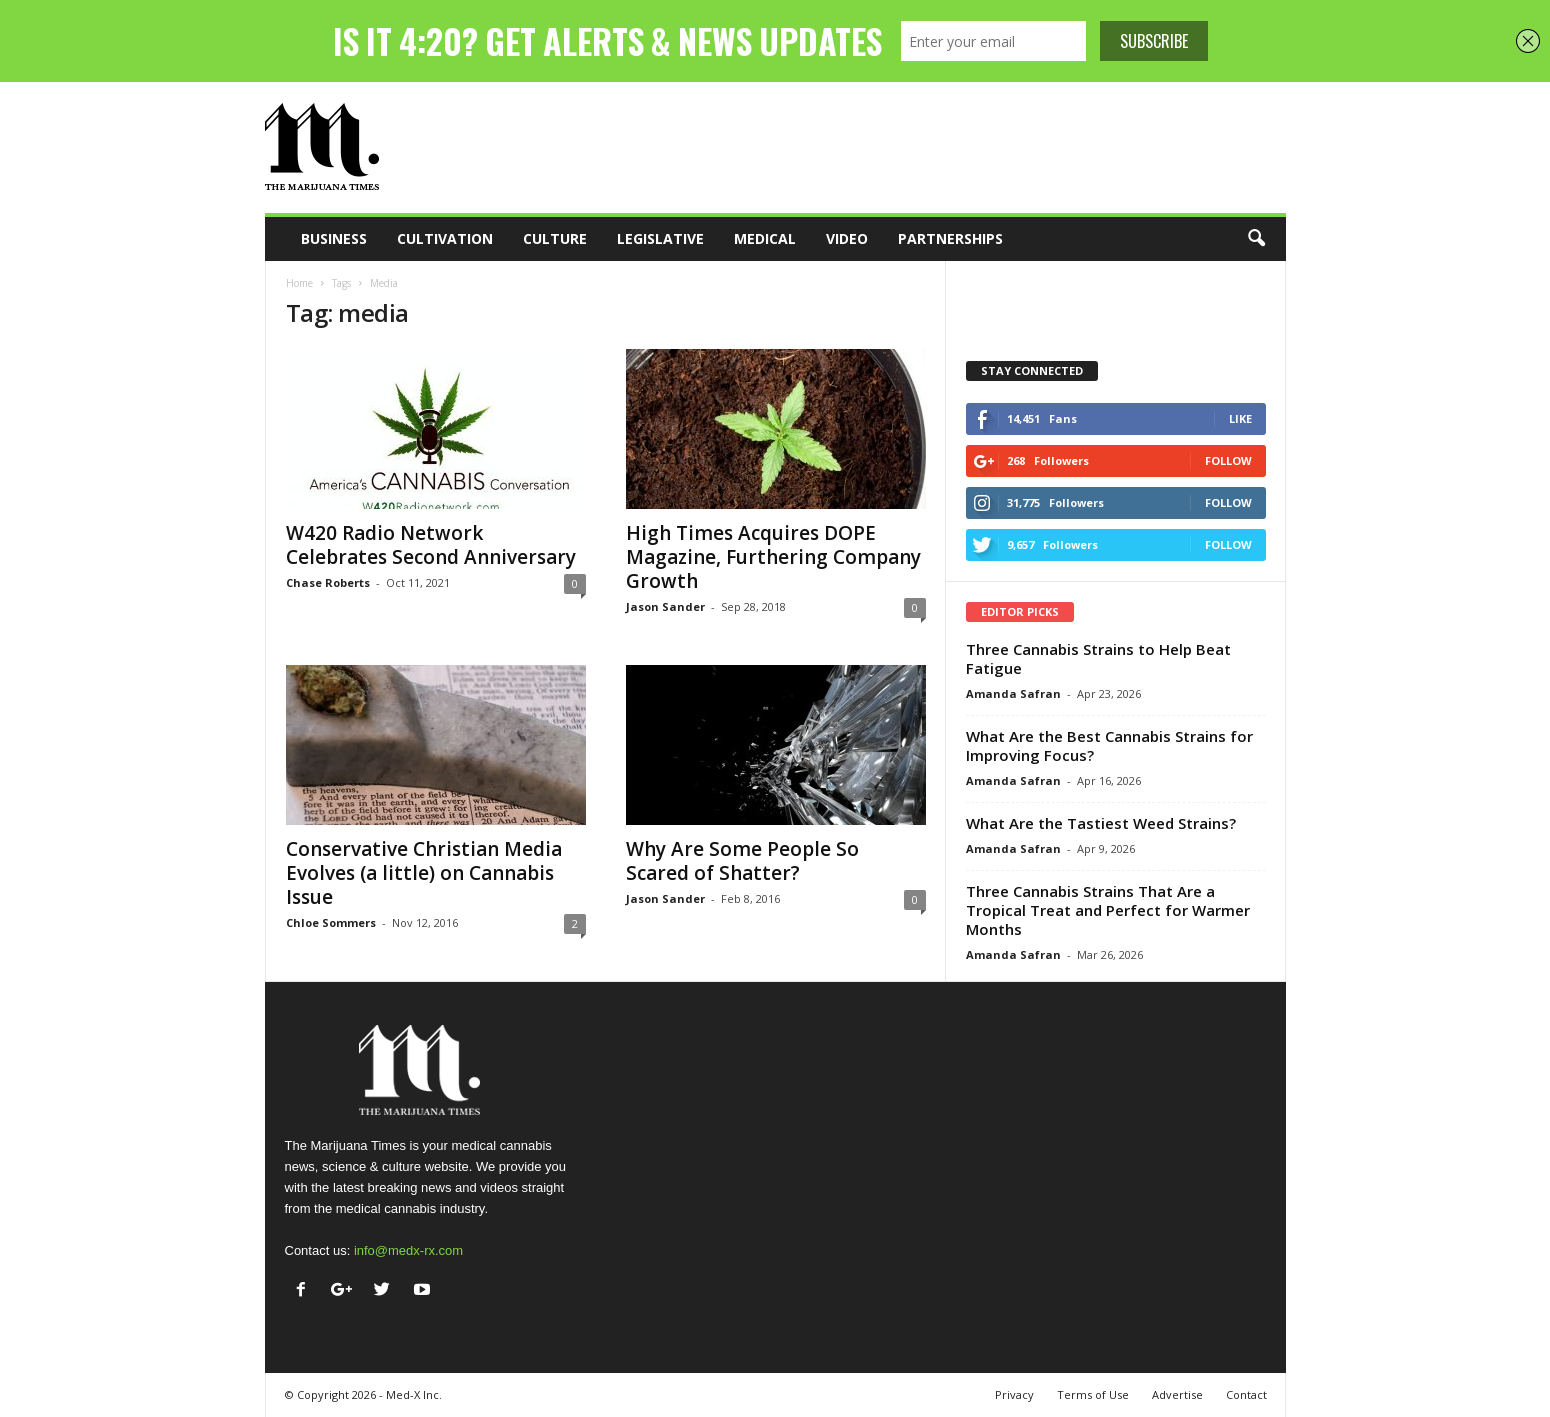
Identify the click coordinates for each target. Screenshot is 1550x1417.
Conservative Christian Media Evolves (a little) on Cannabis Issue (424, 873)
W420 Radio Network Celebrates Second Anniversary (431, 545)
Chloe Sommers (331, 922)
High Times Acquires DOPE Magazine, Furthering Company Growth (773, 557)
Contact (1246, 1394)
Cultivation (445, 238)
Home (299, 283)
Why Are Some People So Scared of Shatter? (742, 861)
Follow (1228, 460)
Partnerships (950, 238)
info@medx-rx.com (408, 1250)
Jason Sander (665, 606)
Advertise (1177, 1394)
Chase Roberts (328, 582)
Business (334, 238)
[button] (1256, 239)
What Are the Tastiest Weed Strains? (1101, 823)
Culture (555, 238)
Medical (765, 238)
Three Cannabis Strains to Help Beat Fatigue (1098, 658)
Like (1240, 418)
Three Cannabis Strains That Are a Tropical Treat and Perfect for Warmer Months (1108, 910)
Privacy (1014, 1394)
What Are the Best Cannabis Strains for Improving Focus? (1109, 745)
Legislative (660, 238)
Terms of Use (1093, 1394)
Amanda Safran (1013, 693)
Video (847, 238)
